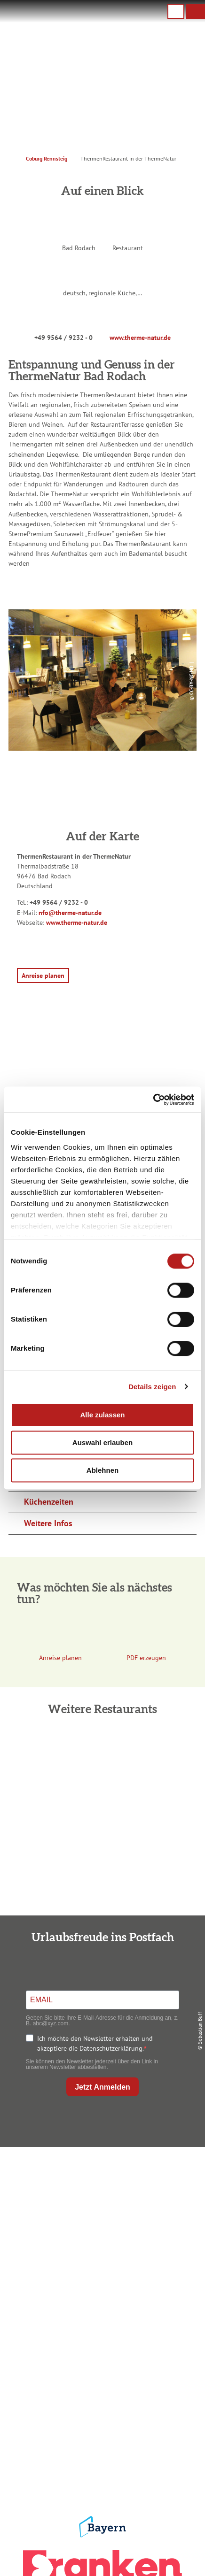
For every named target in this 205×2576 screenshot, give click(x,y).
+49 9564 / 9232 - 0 (63, 337)
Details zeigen (152, 1387)
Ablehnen (102, 1470)
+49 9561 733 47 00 (108, 2225)
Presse (100, 2442)
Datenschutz (100, 2427)
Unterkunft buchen (100, 2331)
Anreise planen (100, 2316)
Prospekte (100, 2346)
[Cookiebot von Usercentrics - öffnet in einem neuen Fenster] (153, 1099)
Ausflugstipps (100, 2361)
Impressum (100, 2412)
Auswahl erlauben (102, 1442)
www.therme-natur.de (140, 337)
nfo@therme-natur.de (70, 912)
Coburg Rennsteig (46, 158)
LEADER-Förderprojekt (100, 2472)
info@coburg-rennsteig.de (112, 2235)
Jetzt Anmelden (102, 2087)
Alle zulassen (102, 1415)
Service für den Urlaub (100, 2457)
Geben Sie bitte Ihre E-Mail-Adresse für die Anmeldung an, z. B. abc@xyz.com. (102, 2020)
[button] (195, 11)
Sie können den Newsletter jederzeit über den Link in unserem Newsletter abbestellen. (92, 2064)
